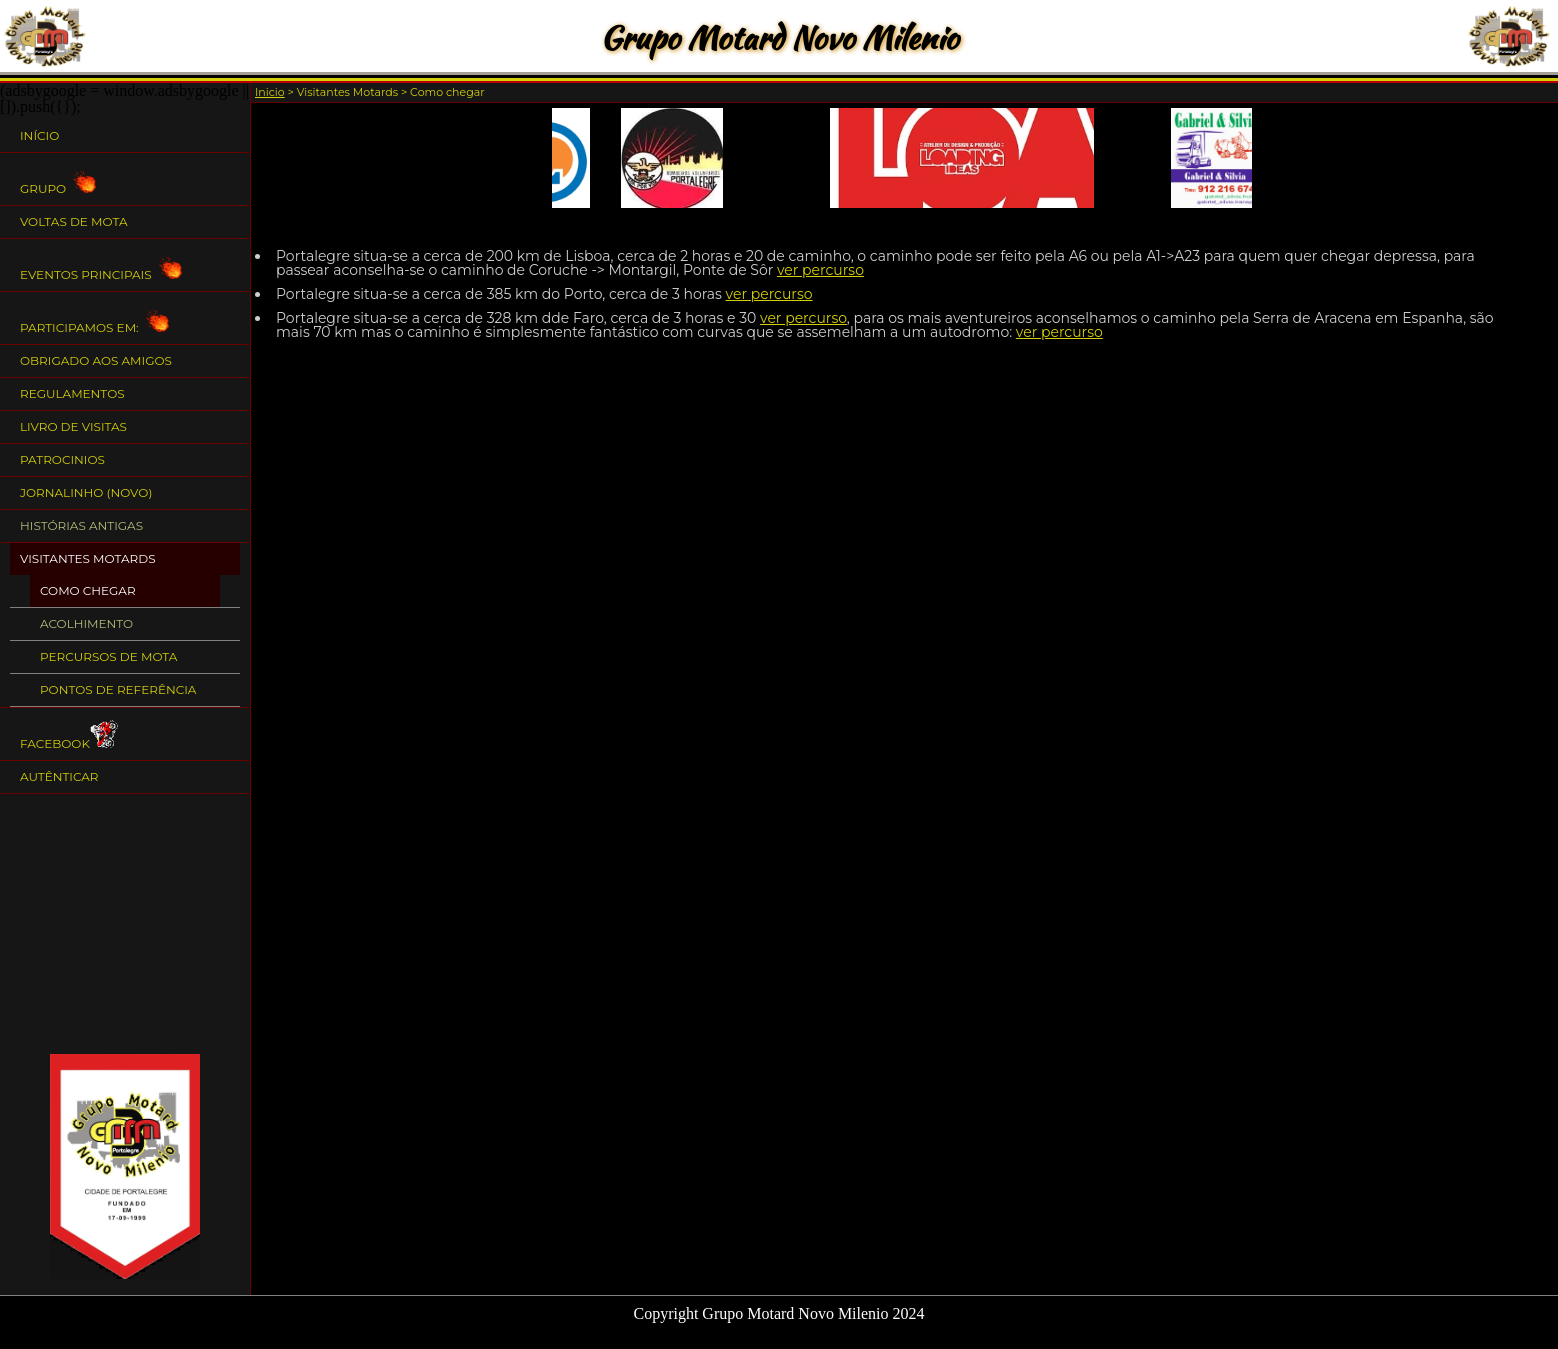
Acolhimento (86, 623)
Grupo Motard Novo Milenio (779, 37)
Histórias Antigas (81, 525)
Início (39, 135)
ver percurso (820, 270)
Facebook (70, 734)
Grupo (58, 179)
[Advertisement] (125, 924)
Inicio (270, 92)
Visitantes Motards (88, 558)
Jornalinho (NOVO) (86, 492)
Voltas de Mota (74, 221)
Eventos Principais (101, 265)
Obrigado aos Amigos (96, 360)
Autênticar (59, 776)
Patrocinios (62, 459)
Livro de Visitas (73, 426)
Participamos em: (94, 318)
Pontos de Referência (118, 689)
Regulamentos (72, 393)
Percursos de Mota (108, 656)
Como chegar (88, 590)
